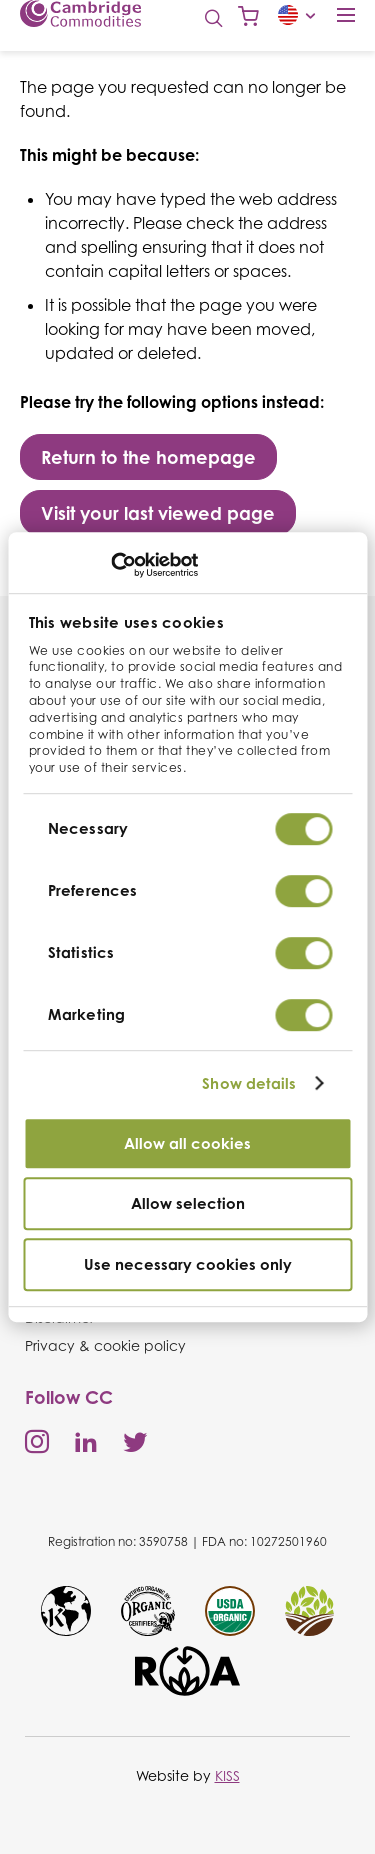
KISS (227, 1775)
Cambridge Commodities (80, 13)
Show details (249, 1083)
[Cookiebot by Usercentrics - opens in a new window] (110, 565)
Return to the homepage (148, 457)
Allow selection (188, 1203)
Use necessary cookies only (188, 1264)
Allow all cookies (187, 1143)
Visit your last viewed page (158, 513)
